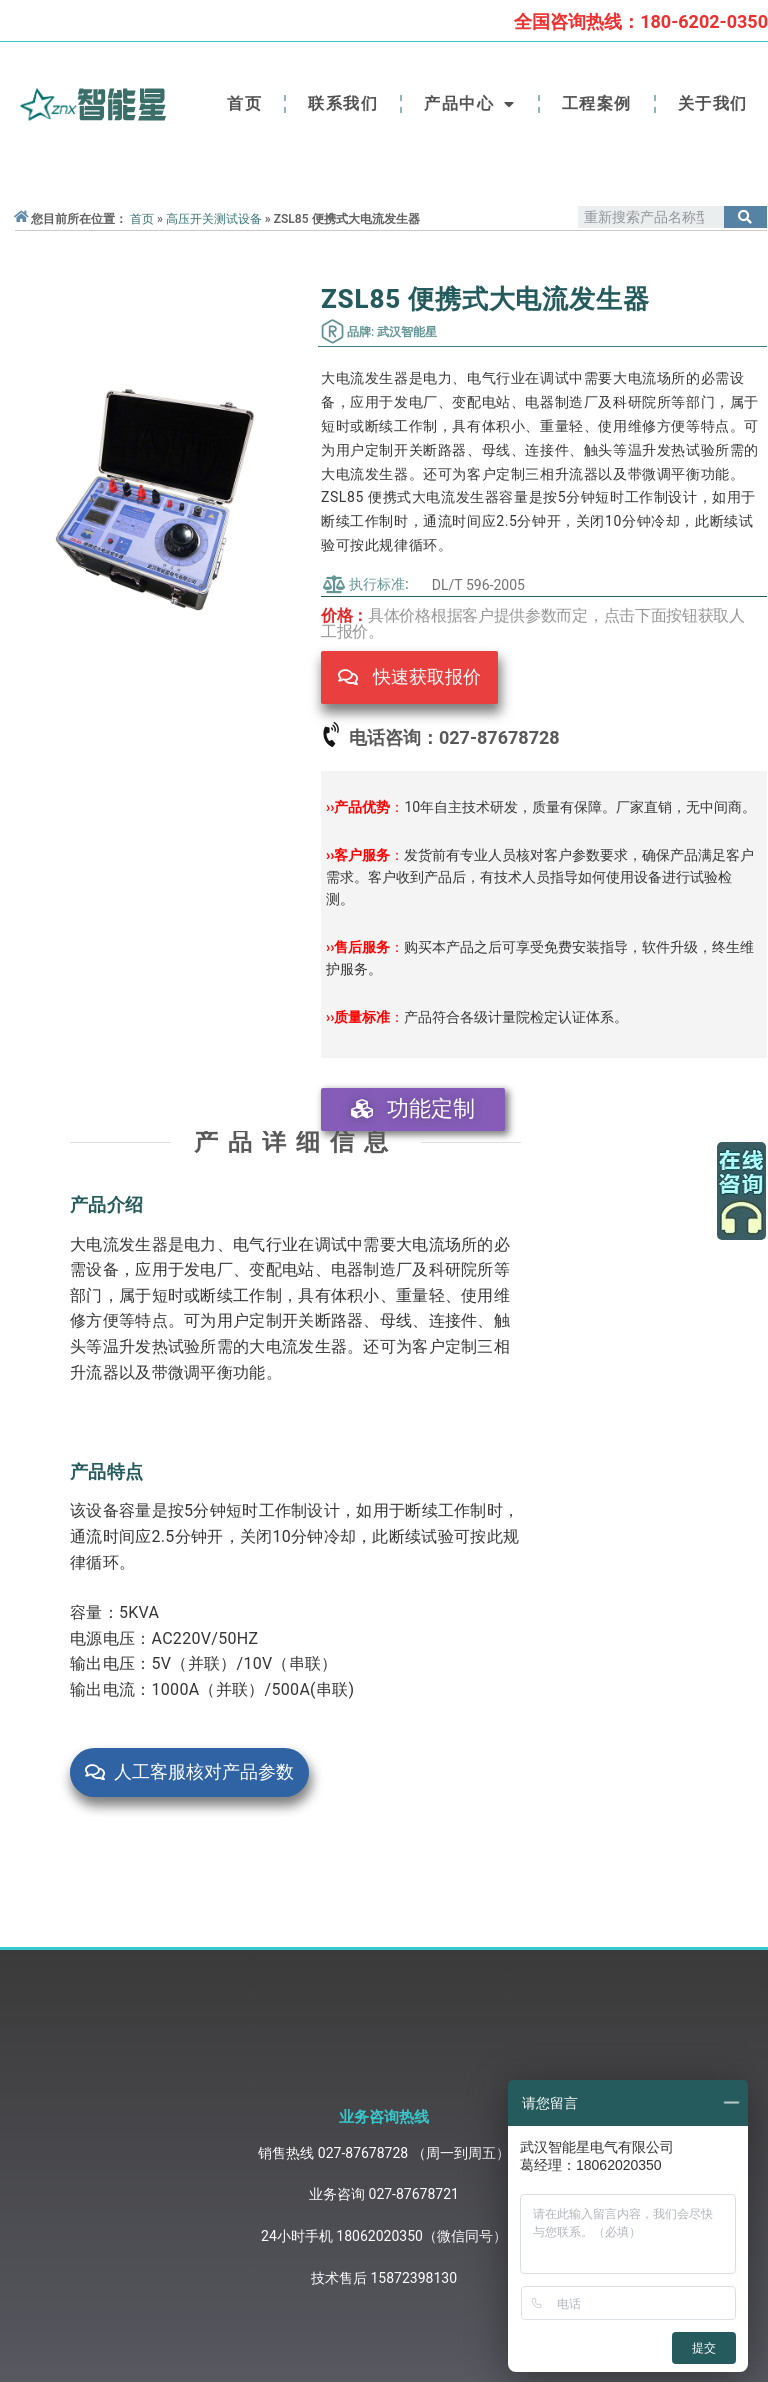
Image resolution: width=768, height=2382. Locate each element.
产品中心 (470, 104)
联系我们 (343, 103)
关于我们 (713, 103)
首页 (244, 103)
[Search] (745, 217)
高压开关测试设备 (214, 219)
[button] (409, 677)
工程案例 (597, 103)
